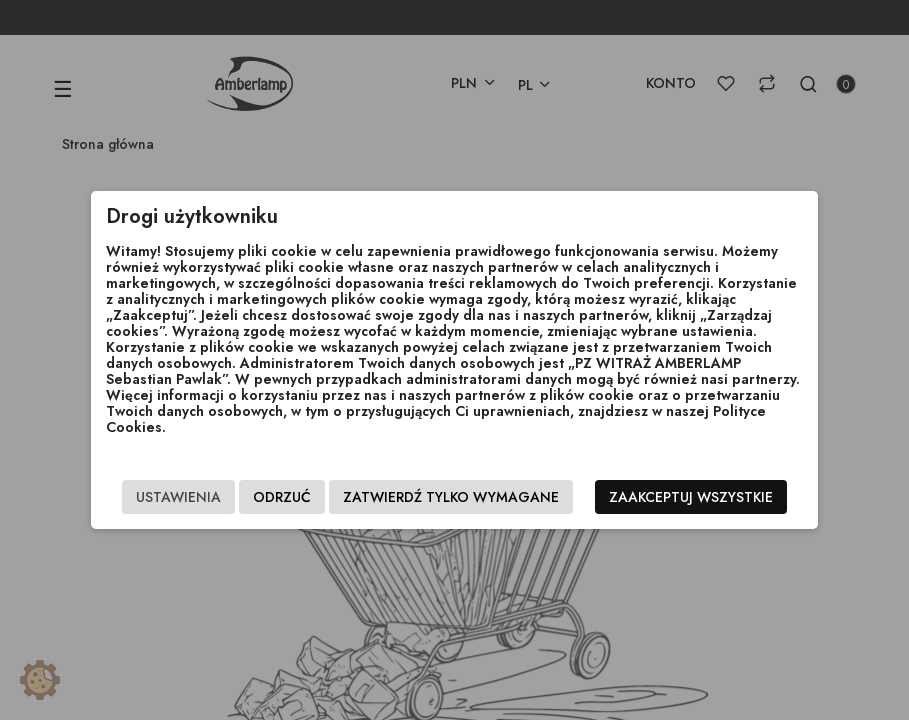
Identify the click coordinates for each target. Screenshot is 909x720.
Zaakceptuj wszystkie (691, 497)
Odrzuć (282, 497)
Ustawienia (178, 497)
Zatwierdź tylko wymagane (451, 497)
